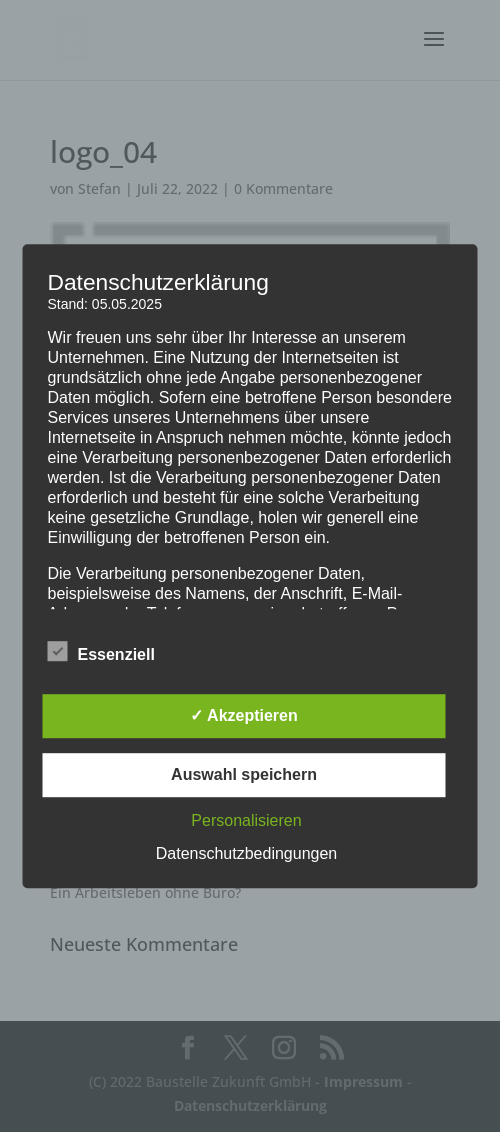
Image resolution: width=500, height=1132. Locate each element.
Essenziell (101, 652)
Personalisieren (246, 820)
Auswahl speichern (244, 774)
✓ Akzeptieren (244, 715)
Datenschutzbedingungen (246, 853)
